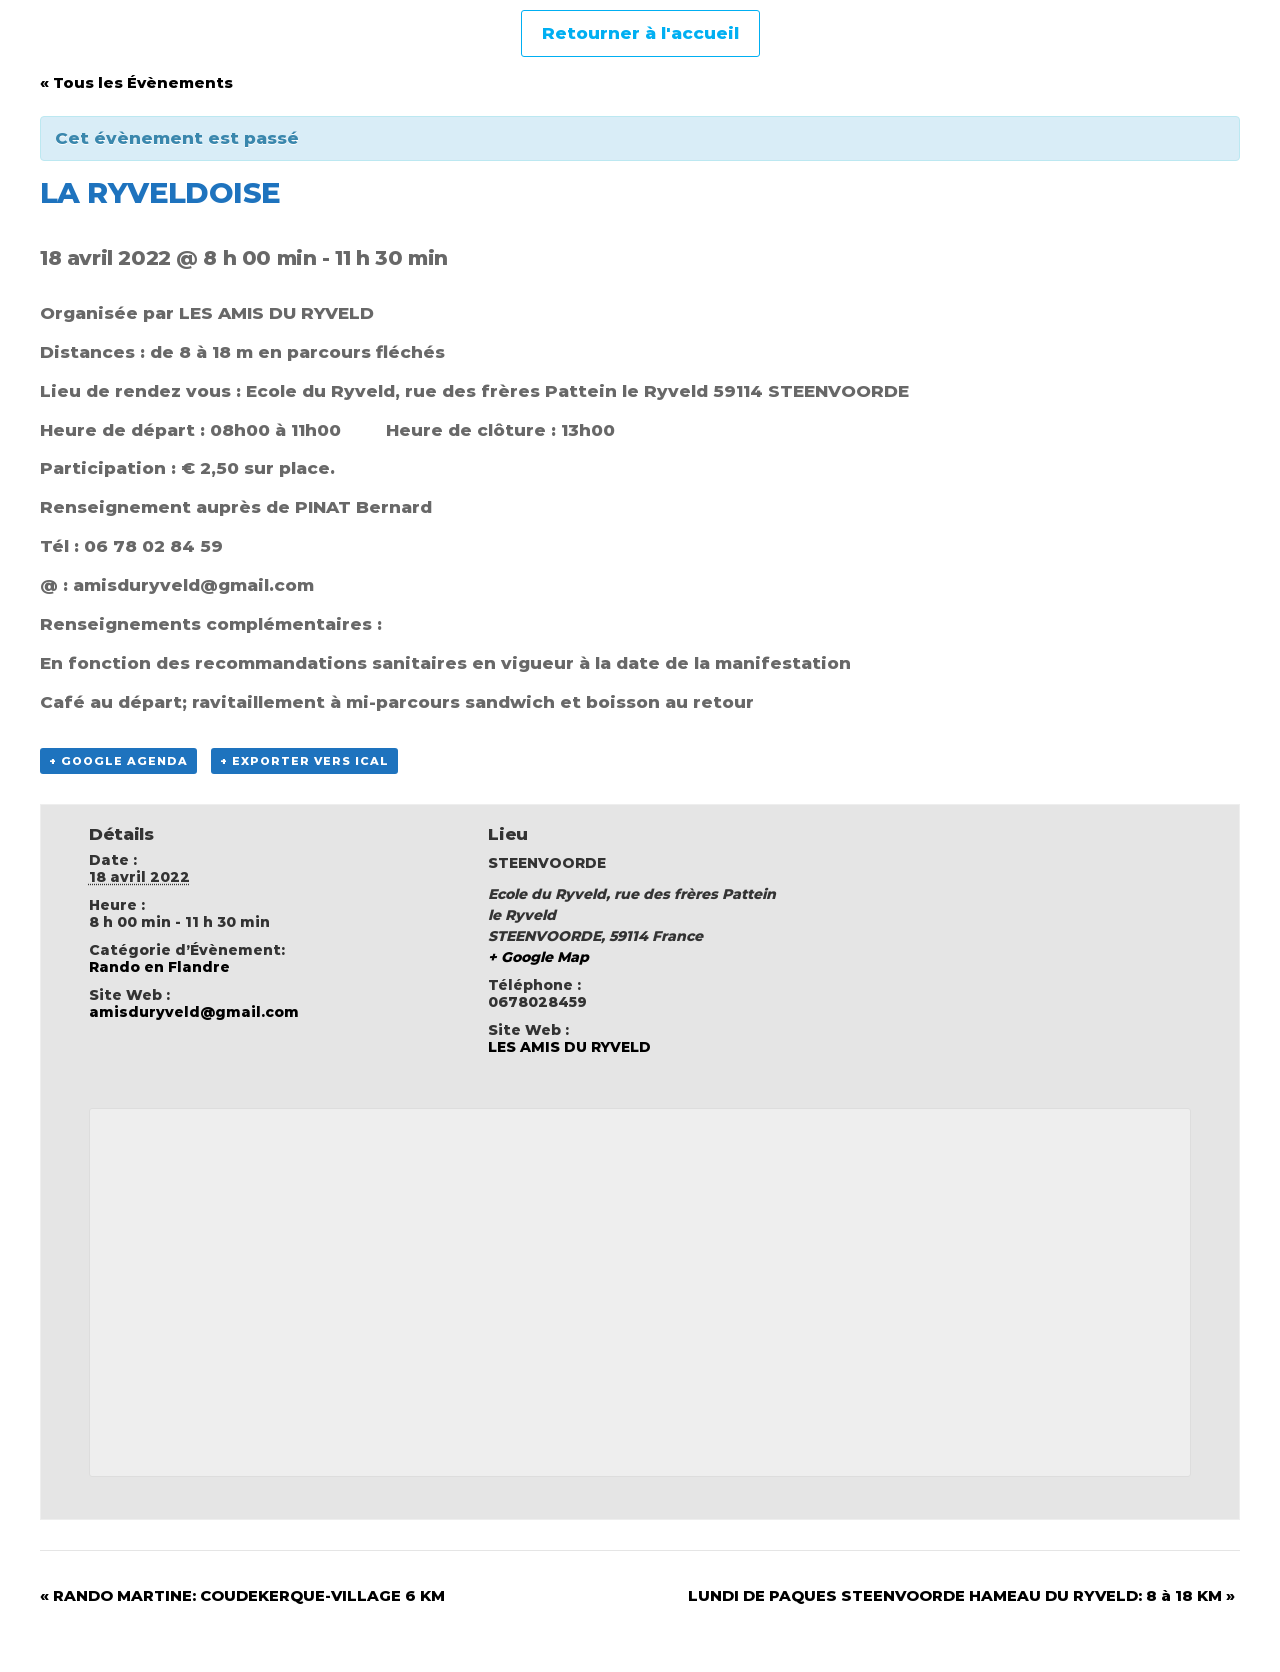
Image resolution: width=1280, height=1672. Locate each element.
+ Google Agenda (118, 761)
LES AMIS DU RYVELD (569, 1047)
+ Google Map (538, 957)
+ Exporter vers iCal (304, 761)
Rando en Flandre (159, 967)
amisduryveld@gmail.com (194, 1012)
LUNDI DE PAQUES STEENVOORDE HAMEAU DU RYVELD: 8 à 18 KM (961, 1595)
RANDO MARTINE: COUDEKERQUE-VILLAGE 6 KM (242, 1595)
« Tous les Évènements (136, 82)
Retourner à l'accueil (640, 33)
